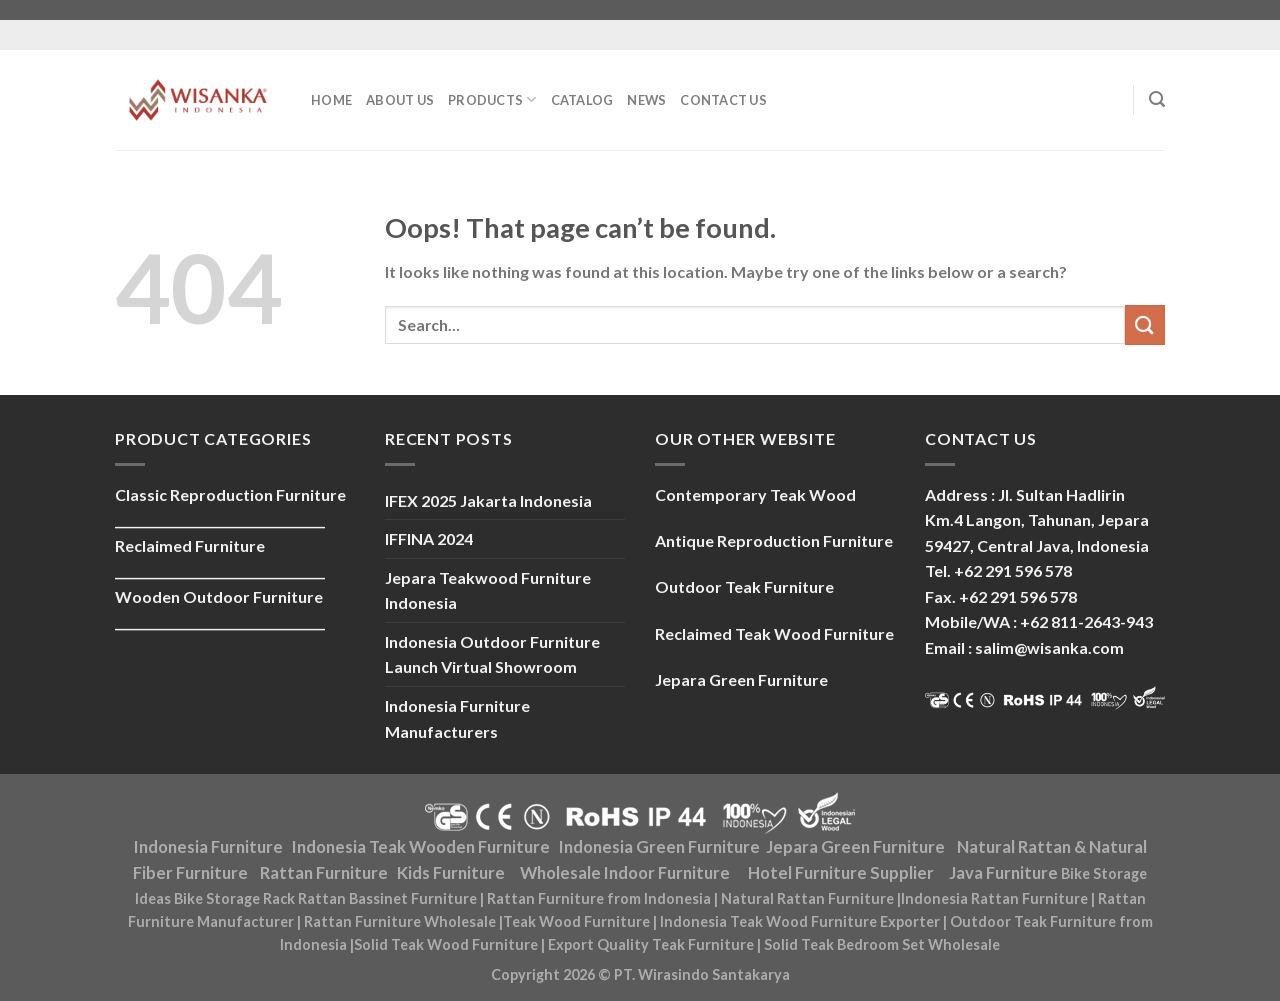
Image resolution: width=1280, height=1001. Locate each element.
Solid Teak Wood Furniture (446, 944)
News (646, 100)
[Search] (1157, 99)
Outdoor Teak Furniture (744, 586)
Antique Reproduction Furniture (774, 540)
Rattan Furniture (324, 873)
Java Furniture (1003, 873)
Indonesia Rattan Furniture (994, 898)
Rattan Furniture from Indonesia (599, 898)
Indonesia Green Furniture (659, 847)
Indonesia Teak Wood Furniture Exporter (800, 921)
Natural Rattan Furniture (807, 898)
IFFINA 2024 (429, 538)
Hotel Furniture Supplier (841, 873)
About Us (400, 100)
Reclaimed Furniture (190, 545)
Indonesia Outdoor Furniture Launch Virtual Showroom (492, 654)
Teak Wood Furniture (576, 921)
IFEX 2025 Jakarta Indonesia (488, 500)
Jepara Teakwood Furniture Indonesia (488, 590)
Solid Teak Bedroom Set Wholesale (882, 944)
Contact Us (723, 100)
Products (492, 99)
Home (331, 100)
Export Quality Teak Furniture (651, 944)
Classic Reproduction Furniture (230, 494)
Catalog (582, 100)
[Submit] (1145, 324)
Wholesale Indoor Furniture (625, 873)
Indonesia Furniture (208, 847)
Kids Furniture (451, 873)
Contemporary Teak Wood (755, 494)
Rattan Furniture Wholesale (400, 921)
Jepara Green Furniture (855, 847)
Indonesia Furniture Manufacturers (457, 718)
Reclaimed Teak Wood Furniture (774, 633)
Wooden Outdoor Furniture (219, 596)
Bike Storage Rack (234, 898)
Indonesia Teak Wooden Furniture (421, 847)
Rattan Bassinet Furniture (387, 898)
